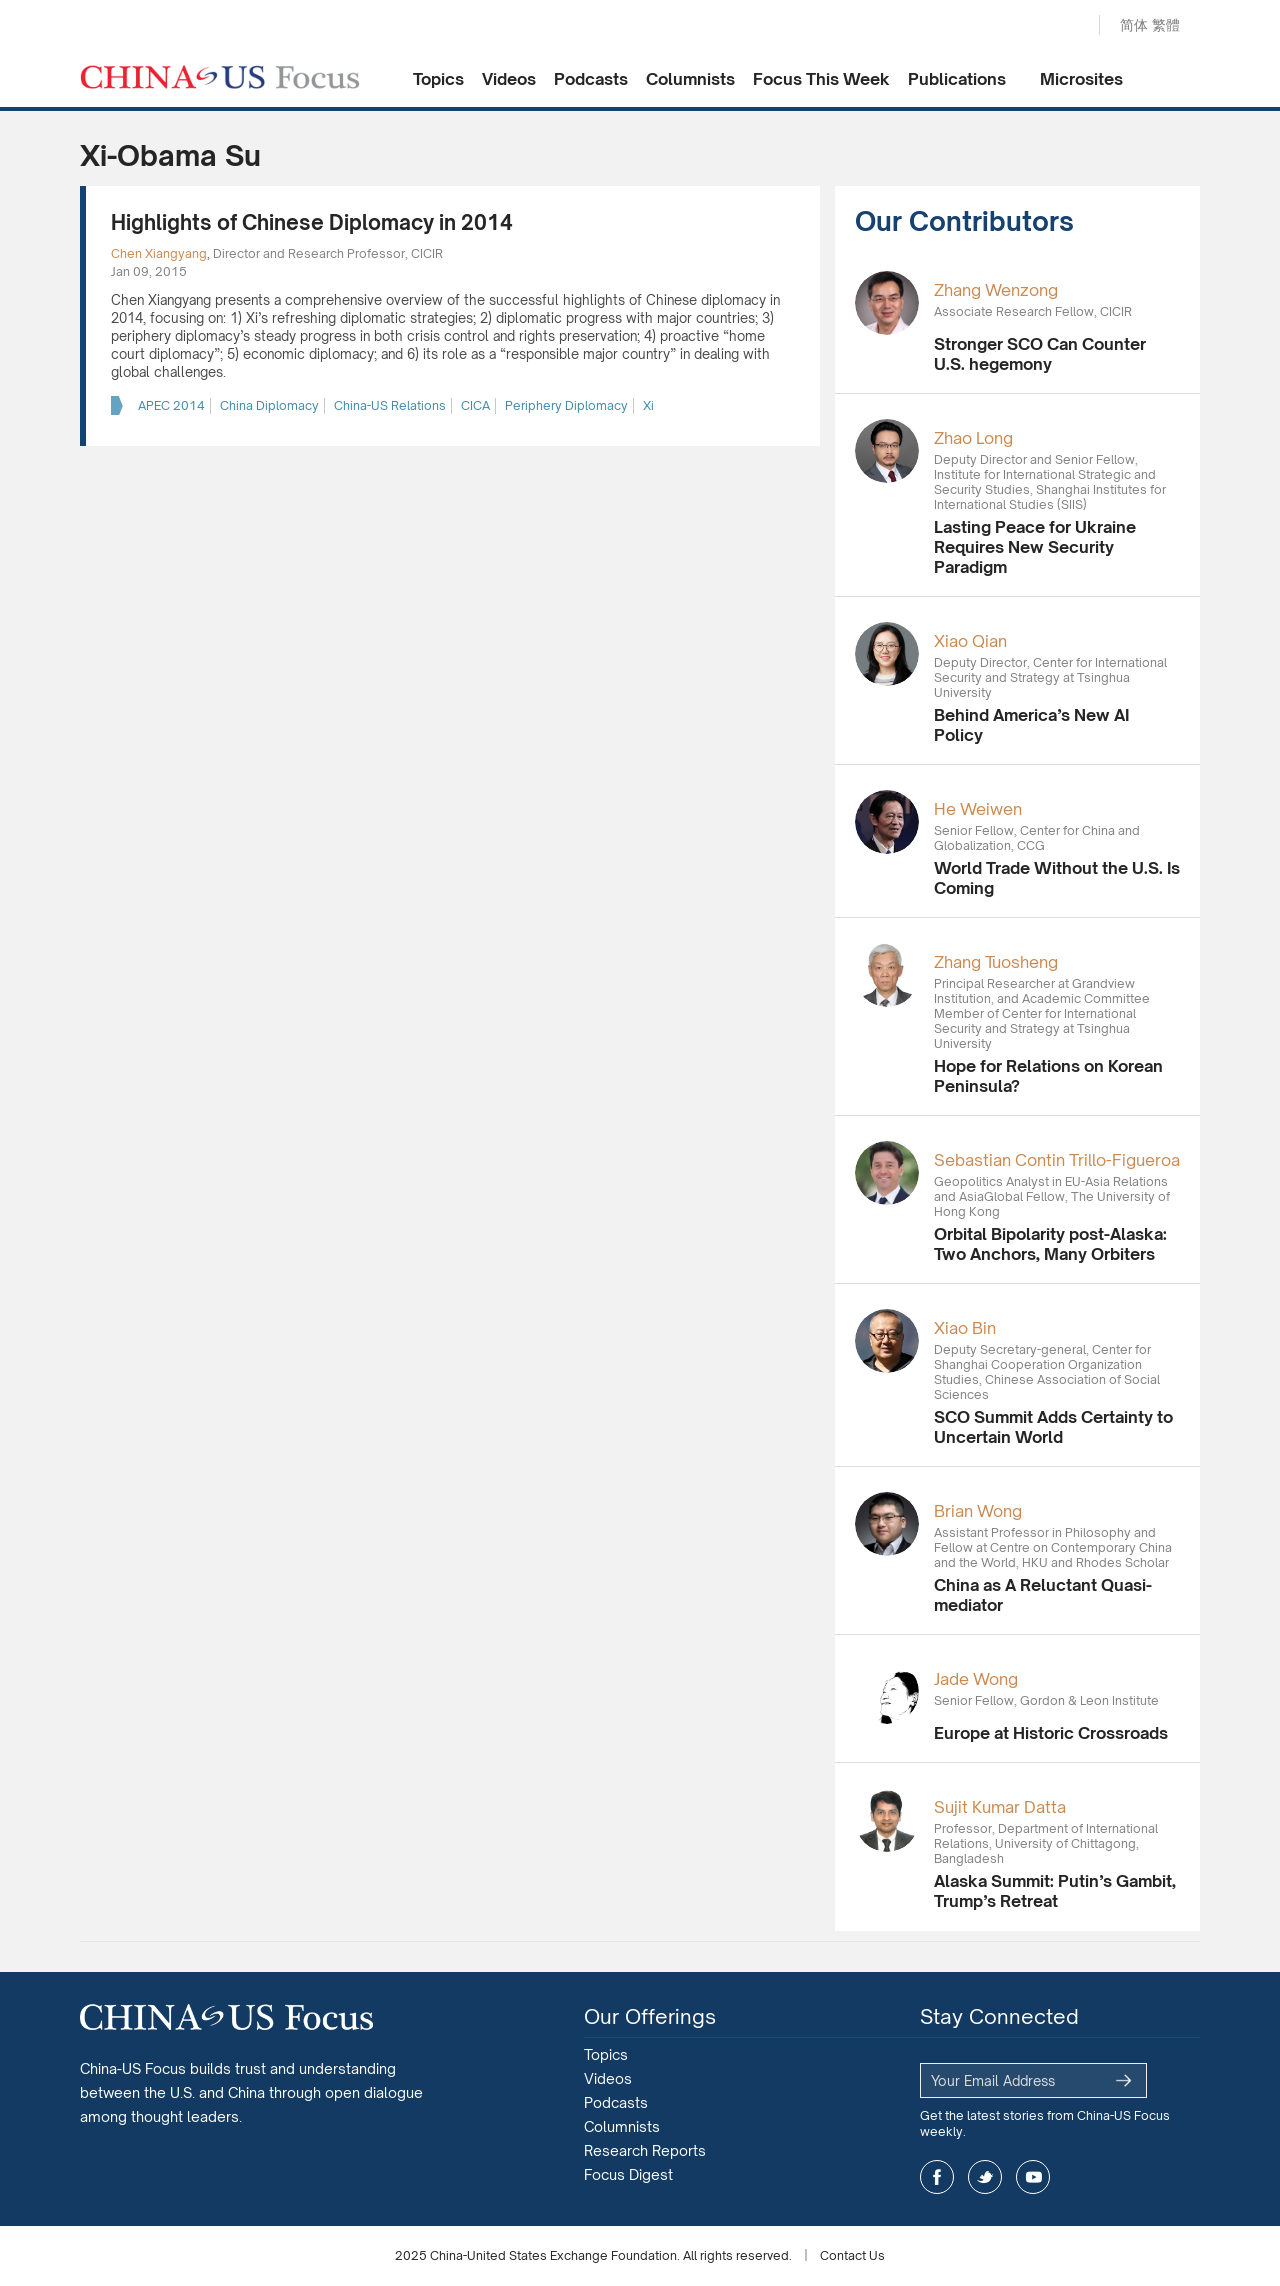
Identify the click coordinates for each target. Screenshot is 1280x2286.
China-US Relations (390, 405)
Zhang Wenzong (996, 290)
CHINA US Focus (220, 77)
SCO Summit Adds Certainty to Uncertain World (1053, 1427)
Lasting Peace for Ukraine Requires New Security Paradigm (1035, 547)
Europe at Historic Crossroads (1051, 1733)
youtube (1033, 2177)
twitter (985, 2177)
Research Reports (645, 2150)
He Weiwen (978, 809)
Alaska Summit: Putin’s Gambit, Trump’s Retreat (1055, 1891)
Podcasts (591, 79)
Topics (438, 79)
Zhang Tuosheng (996, 962)
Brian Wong (978, 1511)
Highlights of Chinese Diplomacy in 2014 (312, 222)
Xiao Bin (965, 1328)
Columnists (690, 79)
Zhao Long (973, 438)
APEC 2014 (171, 405)
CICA (475, 405)
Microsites (1081, 79)
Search (1063, 26)
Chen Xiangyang (159, 253)
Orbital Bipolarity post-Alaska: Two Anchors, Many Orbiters (1050, 1244)
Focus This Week (821, 79)
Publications (957, 79)
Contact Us (852, 2255)
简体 (1134, 24)
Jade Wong (976, 1679)
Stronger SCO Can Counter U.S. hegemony (1040, 354)
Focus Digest (628, 2174)
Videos (509, 79)
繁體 (1166, 24)
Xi (648, 405)
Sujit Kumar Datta (1000, 1807)
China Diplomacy (269, 405)
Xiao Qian (970, 641)
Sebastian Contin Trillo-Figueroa (1057, 1160)
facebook (937, 2177)
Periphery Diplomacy (566, 405)
